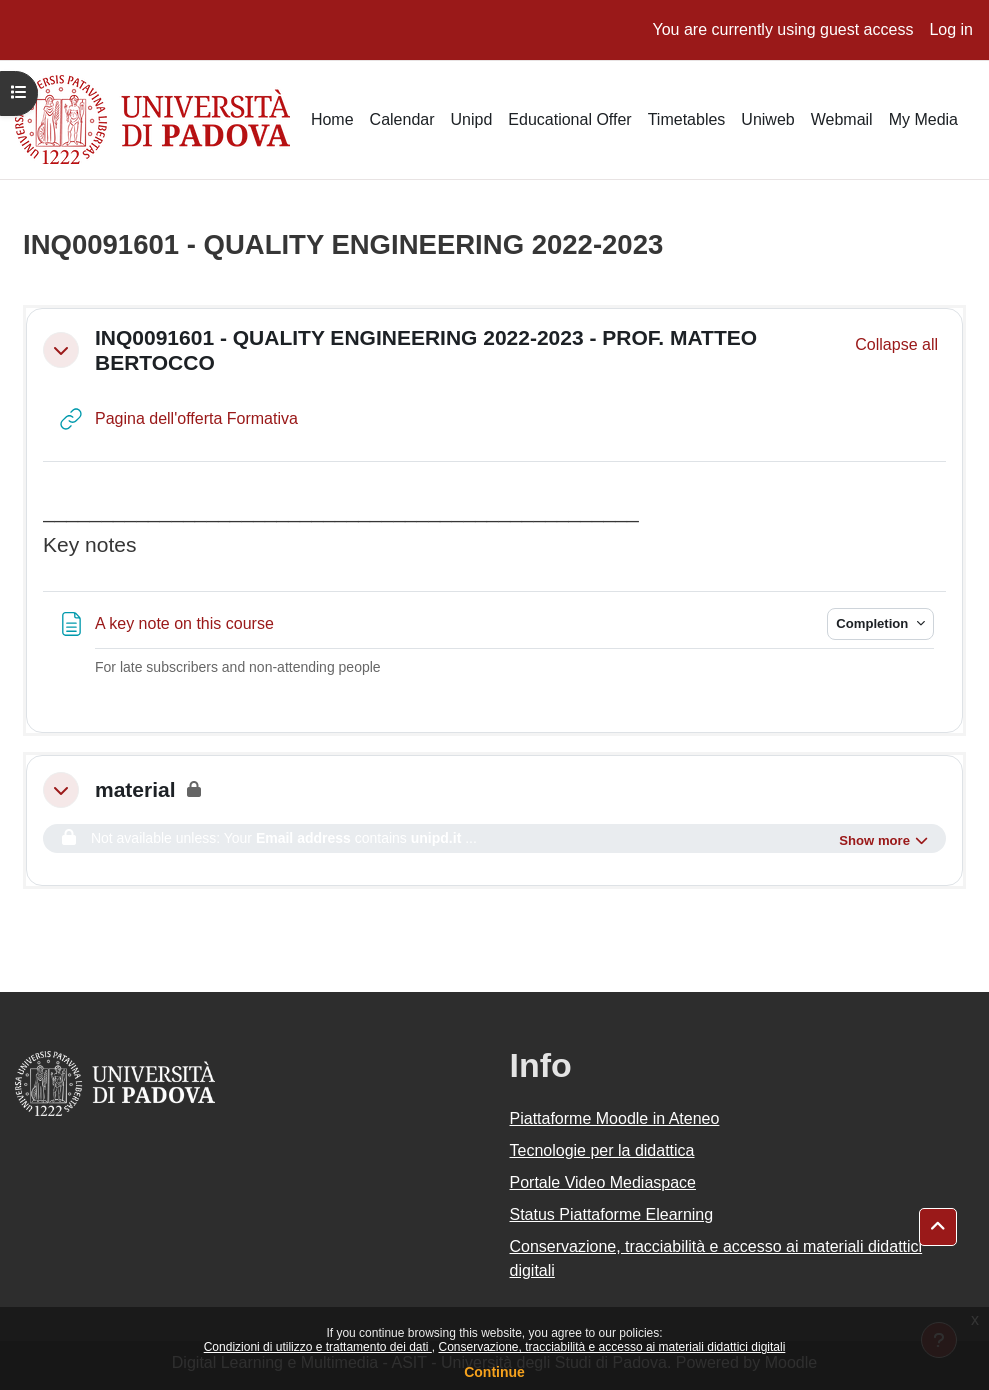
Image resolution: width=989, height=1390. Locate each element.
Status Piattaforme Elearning (612, 1214)
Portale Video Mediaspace (603, 1182)
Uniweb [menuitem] (767, 119)
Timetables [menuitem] (687, 119)
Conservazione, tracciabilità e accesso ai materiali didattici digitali (611, 1347)
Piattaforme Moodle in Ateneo (615, 1118)
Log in (951, 29)
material (135, 789)
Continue (494, 1372)
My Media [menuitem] (923, 119)
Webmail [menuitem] (842, 119)
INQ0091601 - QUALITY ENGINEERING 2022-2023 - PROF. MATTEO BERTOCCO (426, 350)
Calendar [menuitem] (402, 119)
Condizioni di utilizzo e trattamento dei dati (318, 1347)
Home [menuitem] (332, 119)
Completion (874, 623)
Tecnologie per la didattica (602, 1150)
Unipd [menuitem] (472, 119)
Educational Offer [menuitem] (569, 119)
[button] (61, 350)
